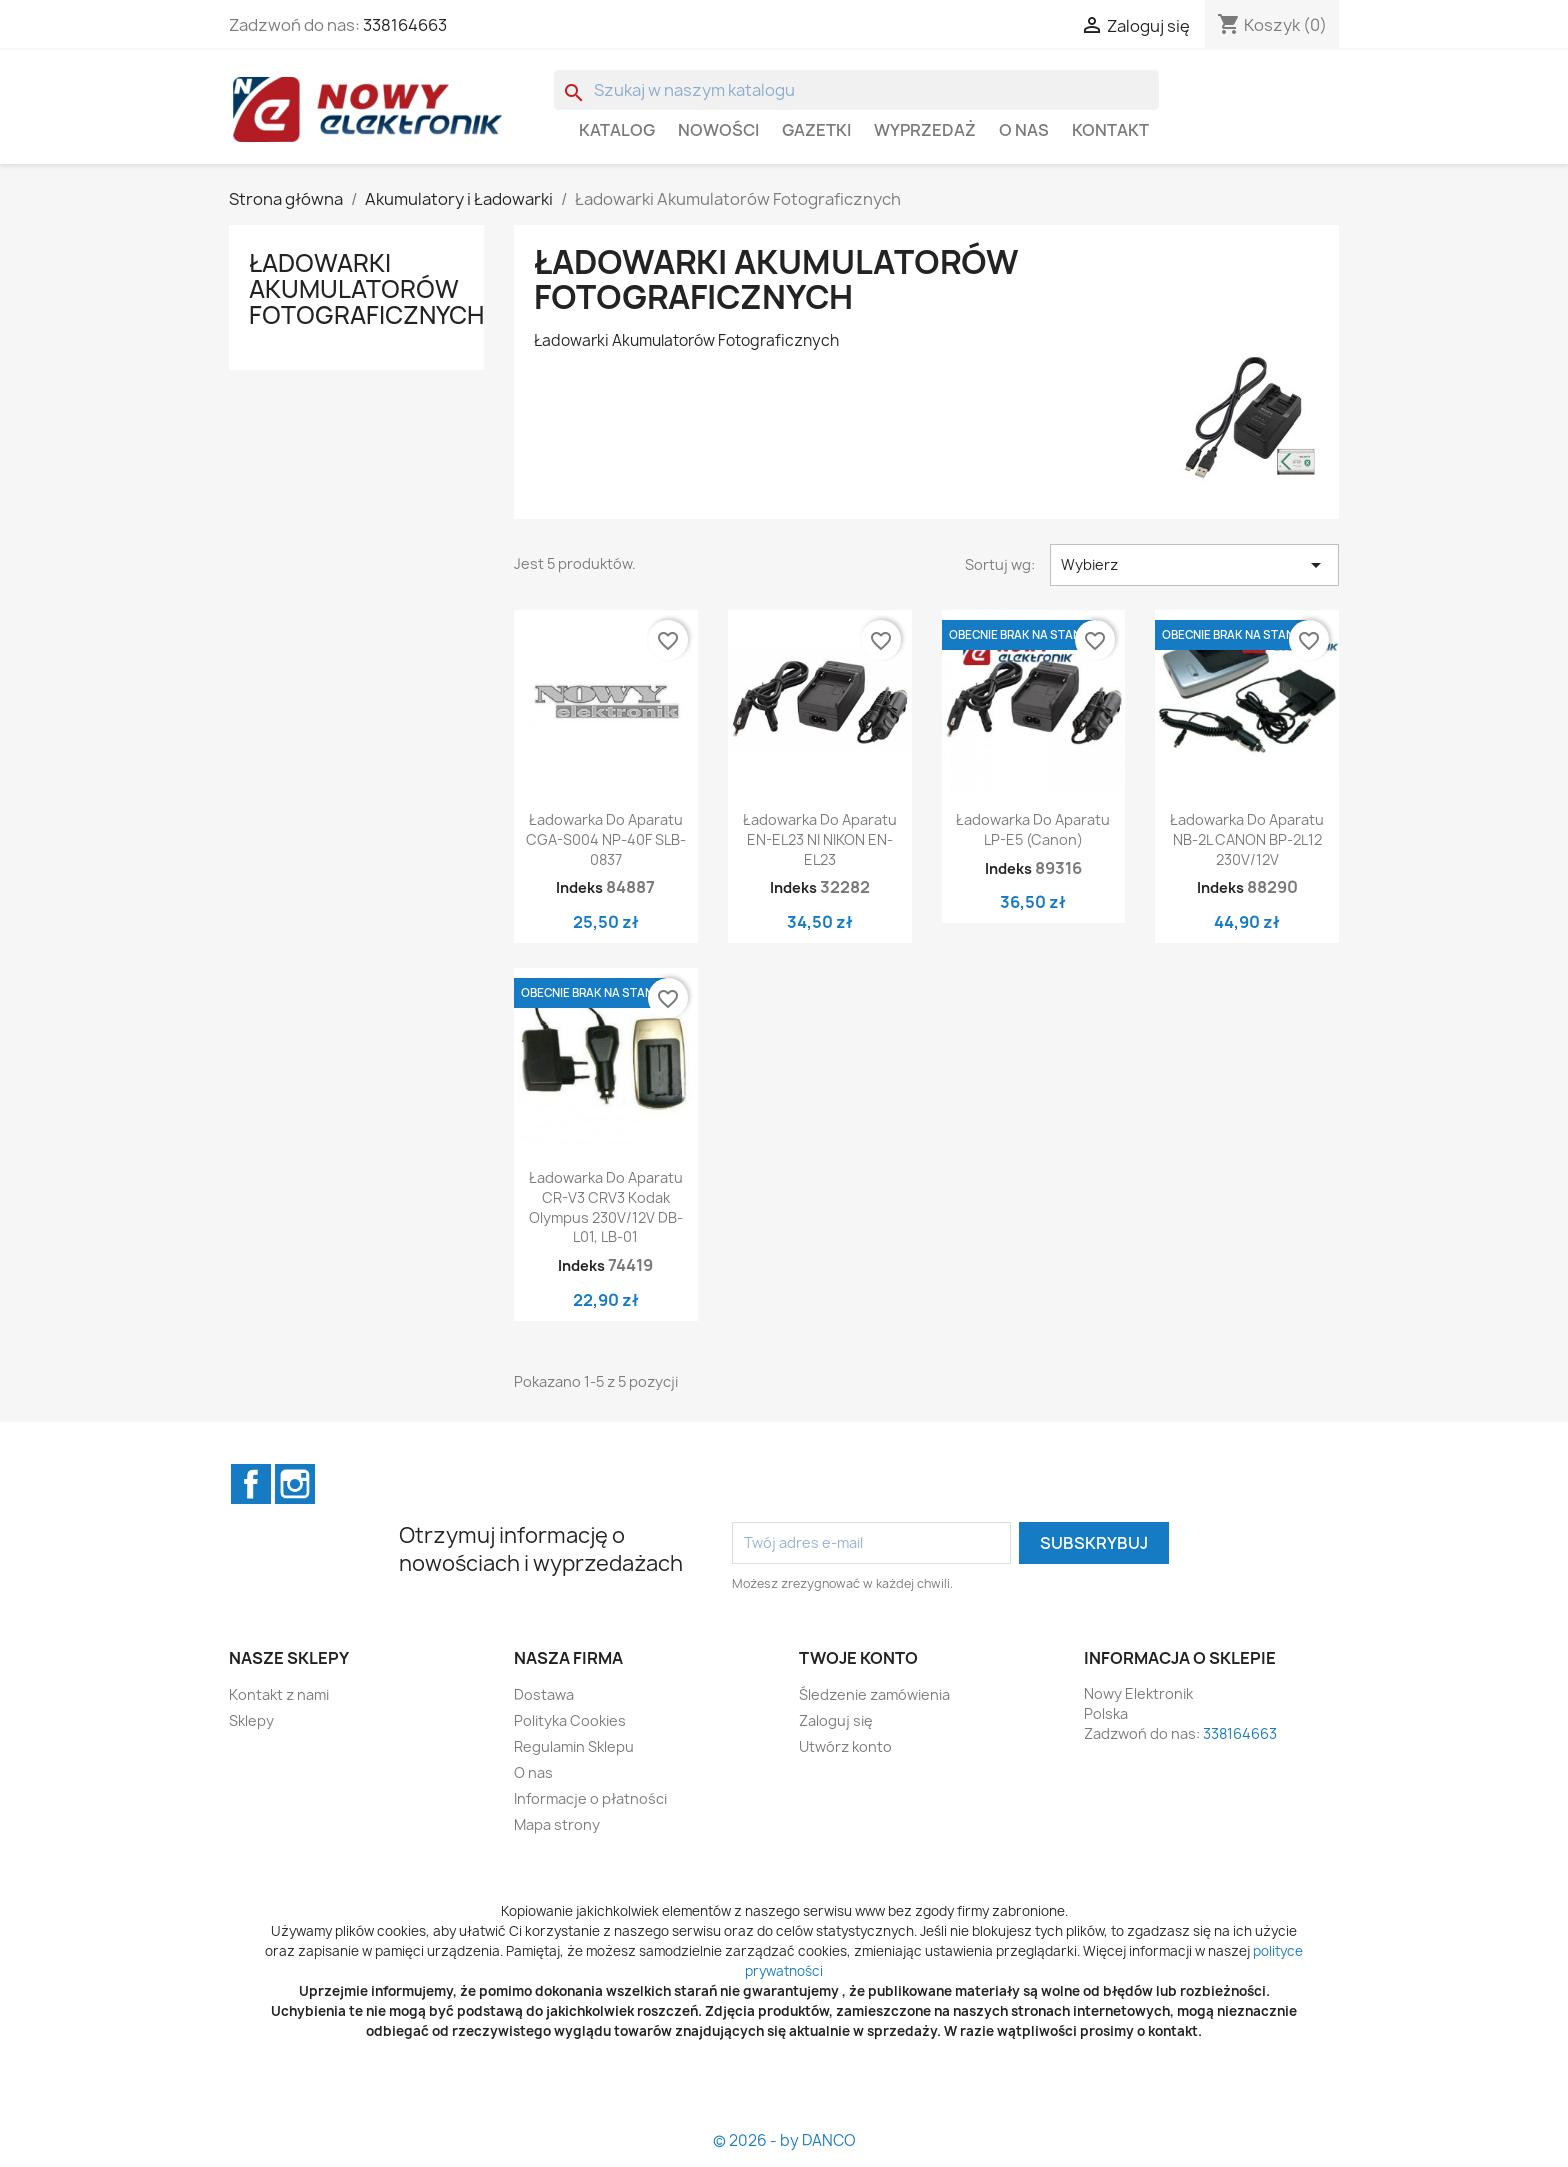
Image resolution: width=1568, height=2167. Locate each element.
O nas (1024, 130)
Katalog (617, 130)
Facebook (251, 1484)
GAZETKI (816, 130)
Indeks (579, 887)
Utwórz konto (845, 1746)
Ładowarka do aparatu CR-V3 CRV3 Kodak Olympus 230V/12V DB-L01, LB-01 (606, 1207)
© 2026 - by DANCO (784, 2140)
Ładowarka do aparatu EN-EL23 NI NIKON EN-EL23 (820, 839)
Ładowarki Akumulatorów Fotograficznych (366, 289)
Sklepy (251, 1720)
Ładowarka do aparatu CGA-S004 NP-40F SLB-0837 (606, 839)
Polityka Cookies (570, 1720)
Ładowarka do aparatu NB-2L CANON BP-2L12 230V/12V (1247, 839)
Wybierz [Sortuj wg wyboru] (1194, 565)
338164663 (405, 25)
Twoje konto (858, 1658)
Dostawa (544, 1694)
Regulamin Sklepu (574, 1746)
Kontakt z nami (279, 1694)
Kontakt (1110, 130)
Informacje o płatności (590, 1798)
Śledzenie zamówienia (874, 1694)
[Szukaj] (856, 90)
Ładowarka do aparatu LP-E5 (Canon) (1033, 829)
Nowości (718, 130)
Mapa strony (557, 1824)
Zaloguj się (836, 1720)
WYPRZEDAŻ (925, 130)
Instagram (295, 1484)
